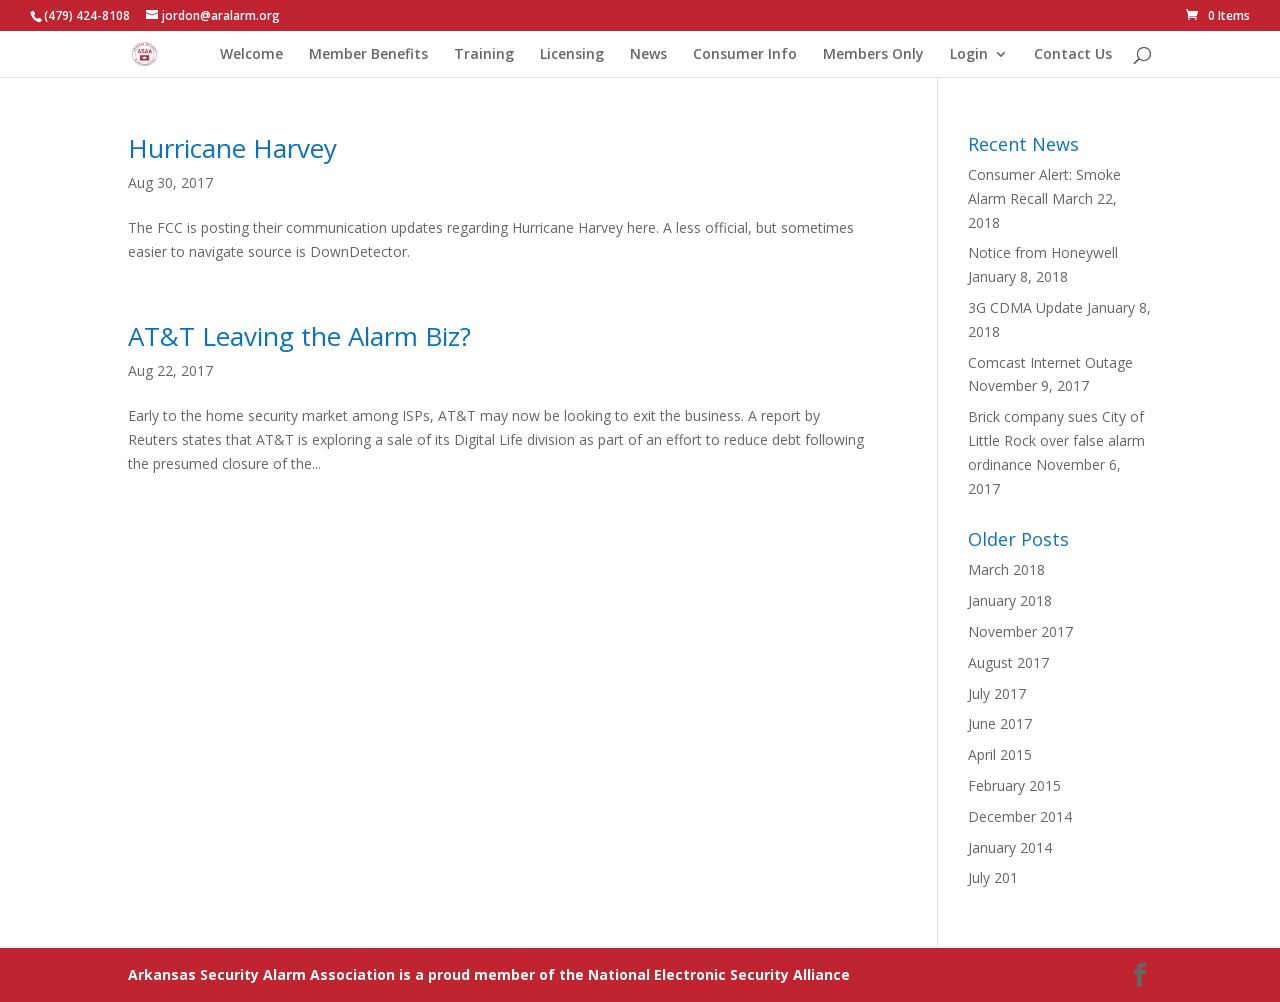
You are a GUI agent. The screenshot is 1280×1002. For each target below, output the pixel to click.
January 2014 (1010, 847)
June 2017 (1000, 723)
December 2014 (1020, 816)
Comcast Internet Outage (1050, 362)
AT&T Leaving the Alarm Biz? (299, 336)
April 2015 (1000, 754)
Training (484, 55)
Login (969, 55)
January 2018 (1010, 600)
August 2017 (1008, 662)
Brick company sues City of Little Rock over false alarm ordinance (1056, 440)
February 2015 (1014, 785)
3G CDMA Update (1025, 307)
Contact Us (1073, 55)
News (648, 55)
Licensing (572, 55)
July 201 (993, 877)
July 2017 (997, 693)
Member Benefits (368, 55)
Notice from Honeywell (1043, 252)
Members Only (873, 55)
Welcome (251, 55)
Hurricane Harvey (232, 148)
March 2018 (1006, 569)
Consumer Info (745, 55)
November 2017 (1020, 631)
